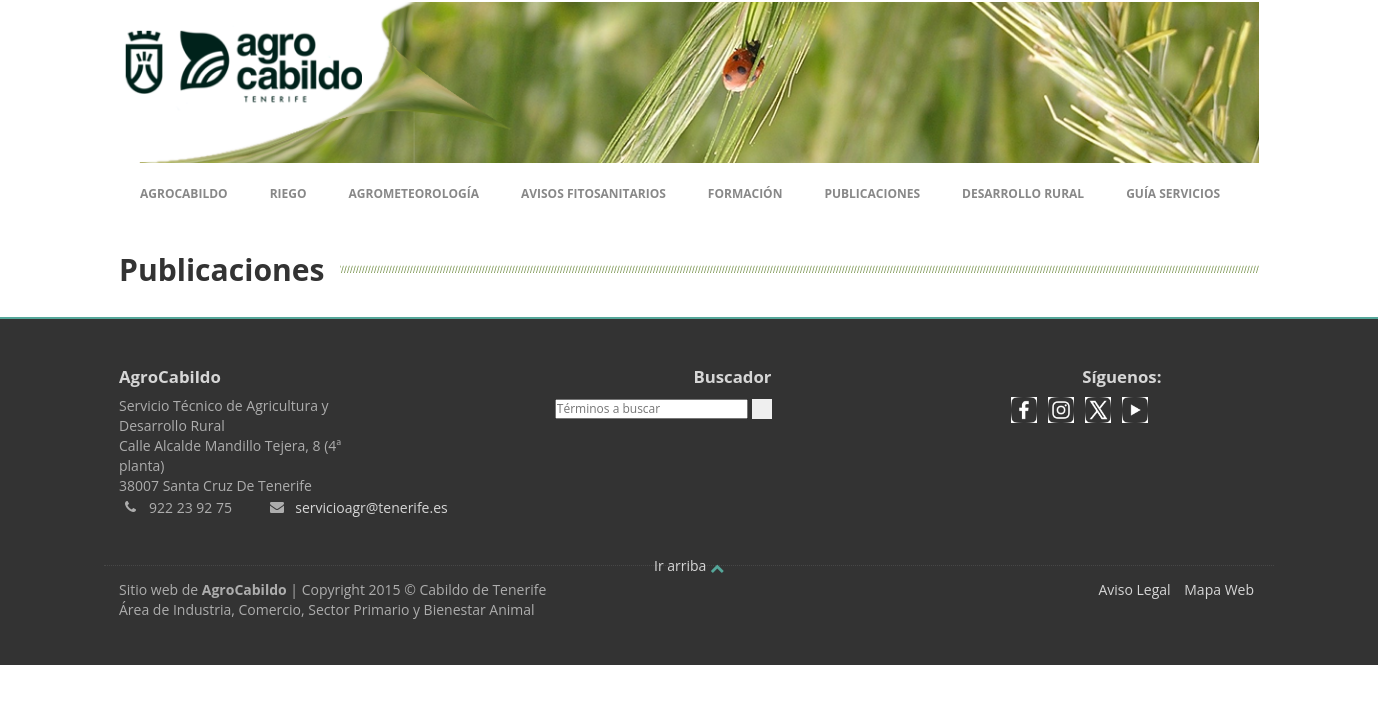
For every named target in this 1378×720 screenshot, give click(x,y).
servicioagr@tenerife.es (371, 507)
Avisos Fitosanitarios (593, 193)
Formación (745, 193)
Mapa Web (1219, 589)
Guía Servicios (1173, 193)
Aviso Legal (1134, 589)
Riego (288, 193)
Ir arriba (689, 565)
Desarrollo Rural (1023, 193)
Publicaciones (872, 193)
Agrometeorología (413, 193)
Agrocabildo (184, 193)
